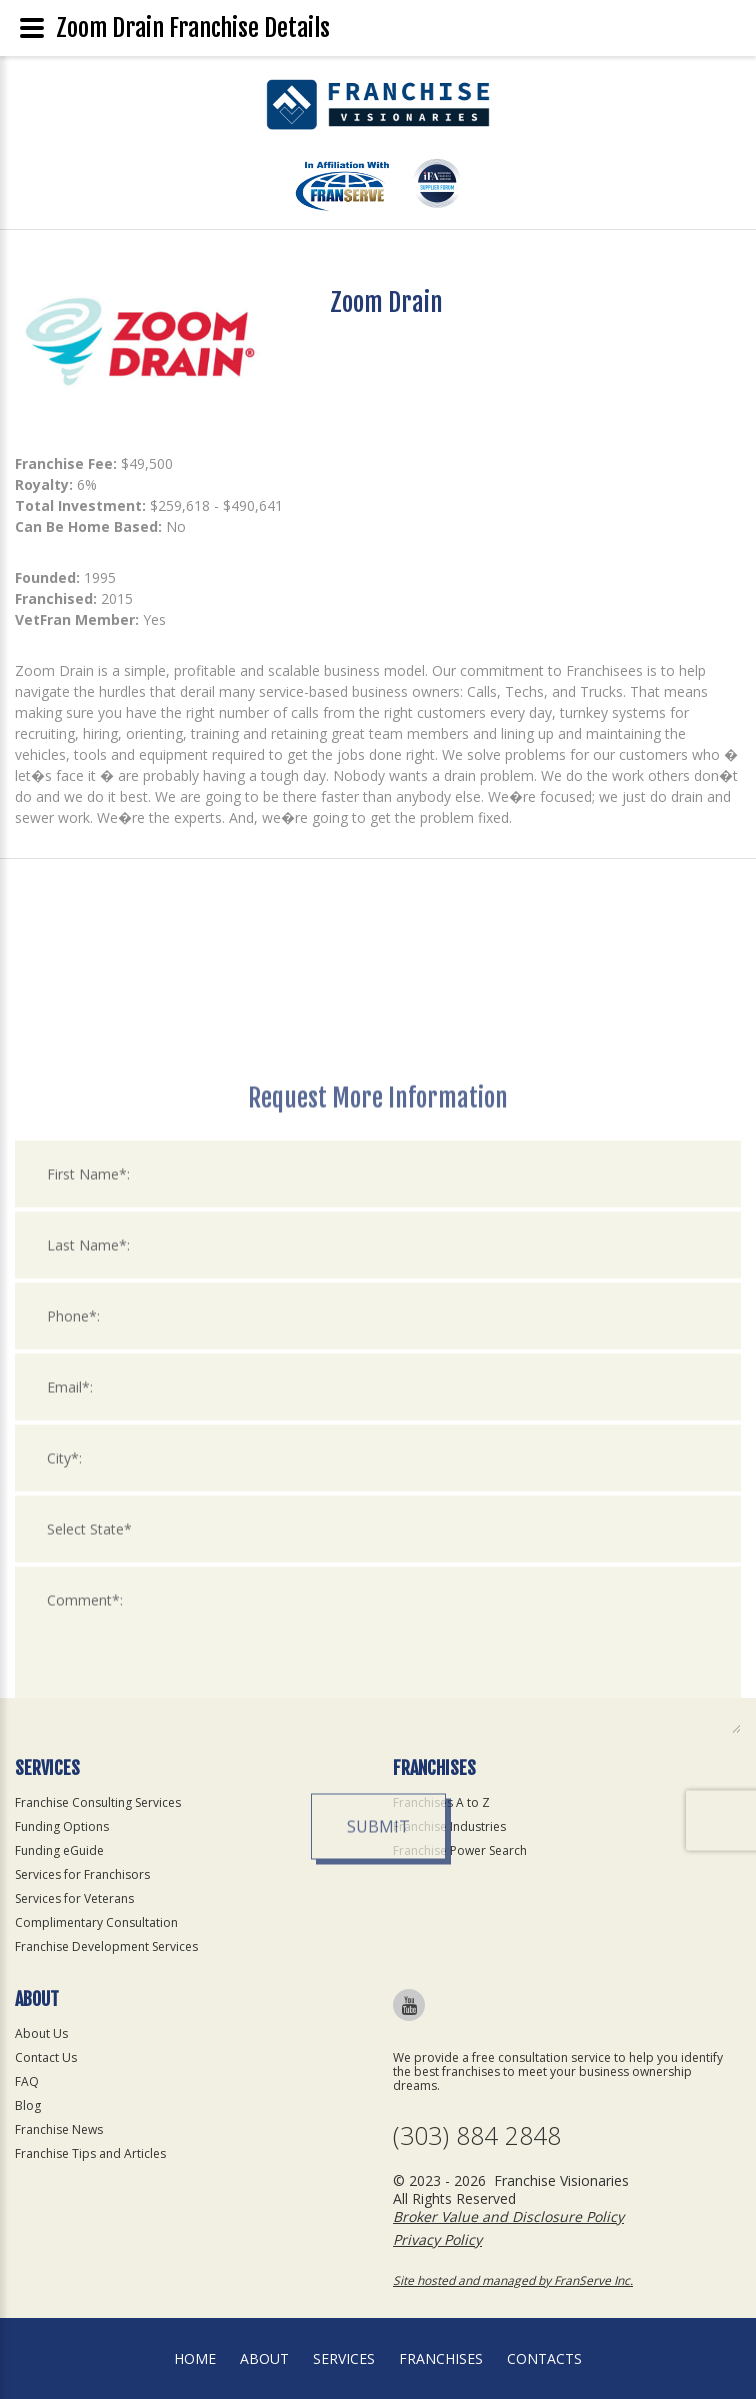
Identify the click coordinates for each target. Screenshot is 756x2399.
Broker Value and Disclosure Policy (508, 2216)
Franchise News (59, 2129)
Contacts (544, 2358)
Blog (28, 2105)
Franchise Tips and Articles (90, 2153)
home (195, 2358)
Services (344, 2358)
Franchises (441, 2358)
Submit (378, 2063)
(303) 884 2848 (477, 2135)
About (264, 2358)
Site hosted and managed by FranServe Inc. (513, 2280)
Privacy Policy (437, 2239)
